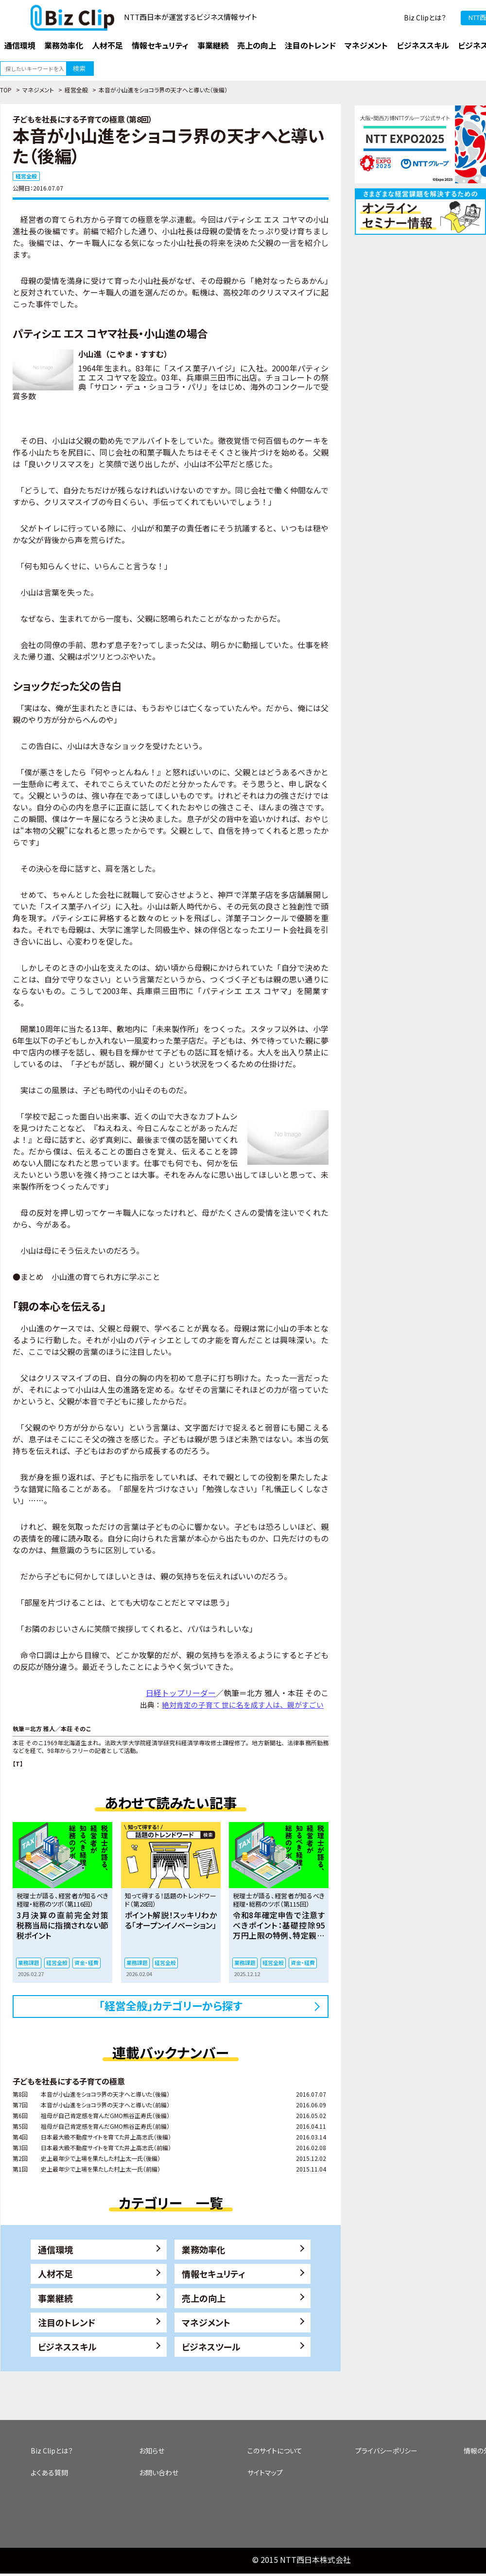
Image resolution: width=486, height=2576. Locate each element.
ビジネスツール (211, 2346)
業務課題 (28, 1962)
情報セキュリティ (213, 2273)
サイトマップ (265, 2472)
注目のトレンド (66, 2322)
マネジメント (38, 90)
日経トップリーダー (181, 1693)
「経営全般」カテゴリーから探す (171, 2005)
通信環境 (55, 2249)
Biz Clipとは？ (425, 17)
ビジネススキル (67, 2346)
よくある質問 (49, 2472)
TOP (6, 90)
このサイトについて (274, 2450)
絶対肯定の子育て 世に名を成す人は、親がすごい (243, 1705)
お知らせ (151, 2450)
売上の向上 (204, 2298)
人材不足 (55, 2273)
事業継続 (55, 2298)
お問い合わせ (158, 2472)
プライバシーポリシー (386, 2450)
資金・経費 (86, 1962)
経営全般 (76, 90)
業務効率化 (204, 2249)
